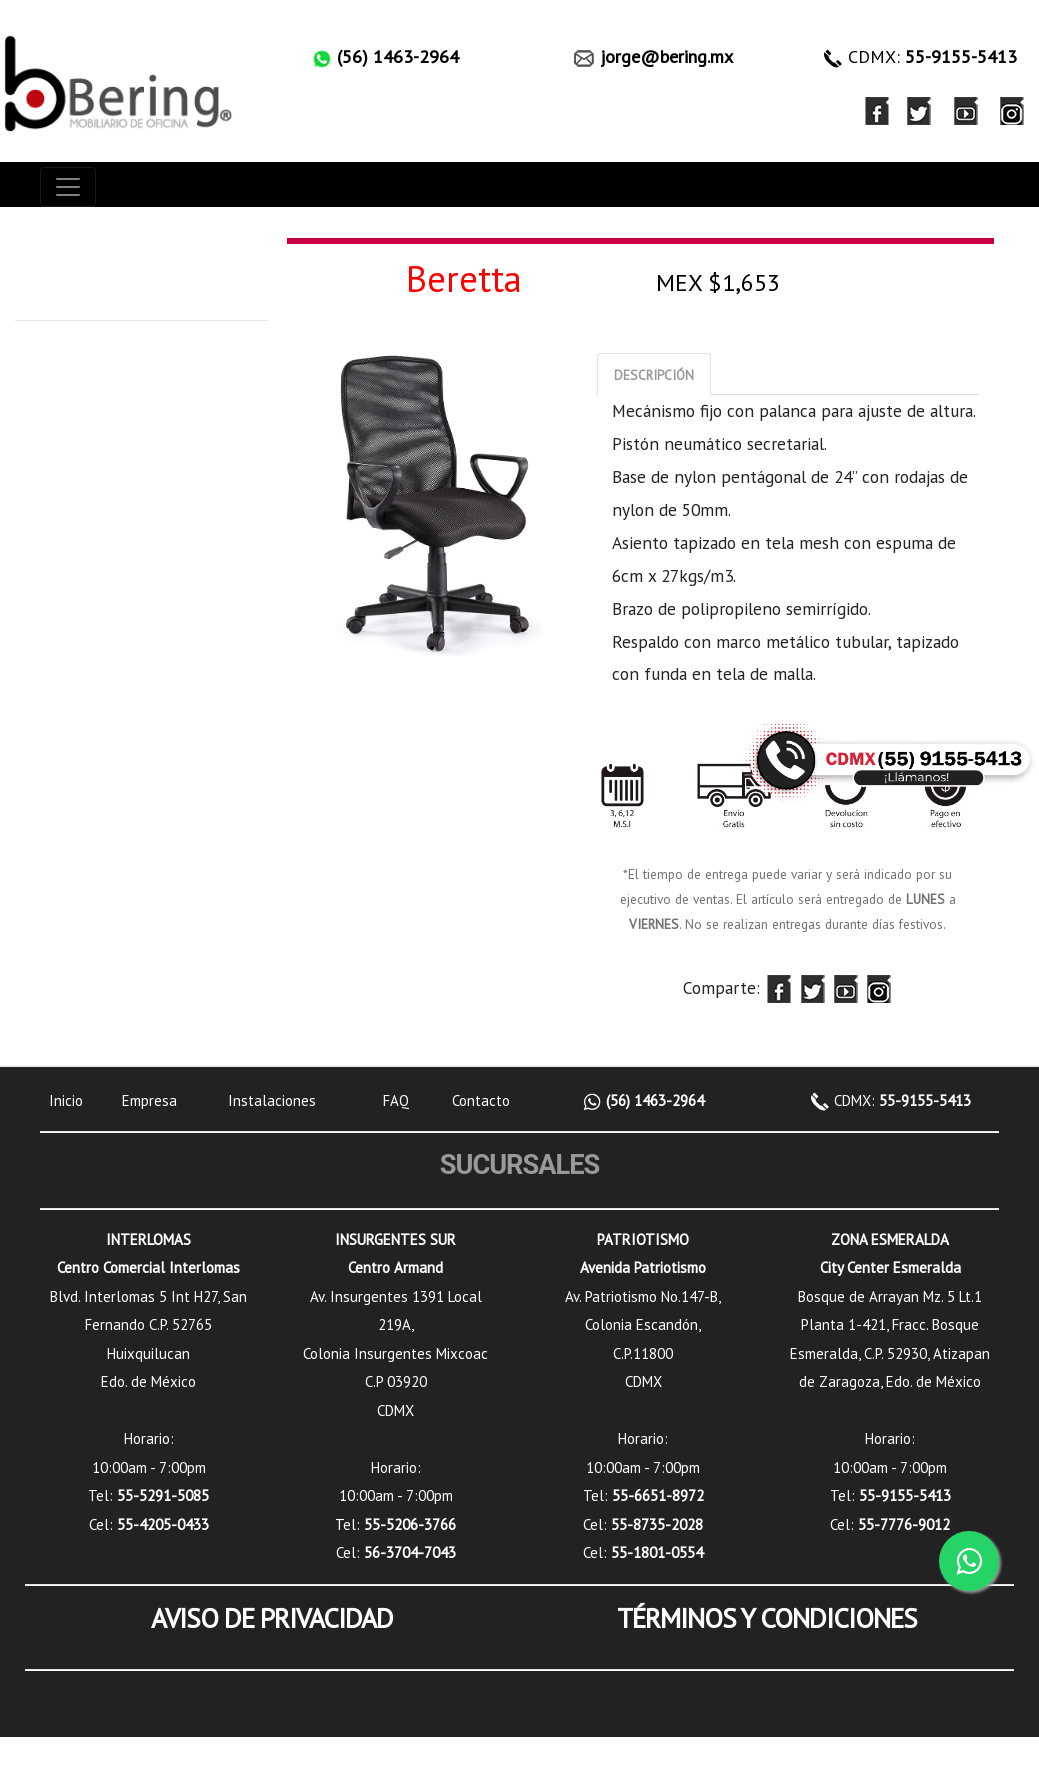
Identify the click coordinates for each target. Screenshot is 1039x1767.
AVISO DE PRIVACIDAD (272, 1618)
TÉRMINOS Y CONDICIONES (767, 1618)
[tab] (654, 374)
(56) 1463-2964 (653, 1100)
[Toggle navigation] (68, 187)
